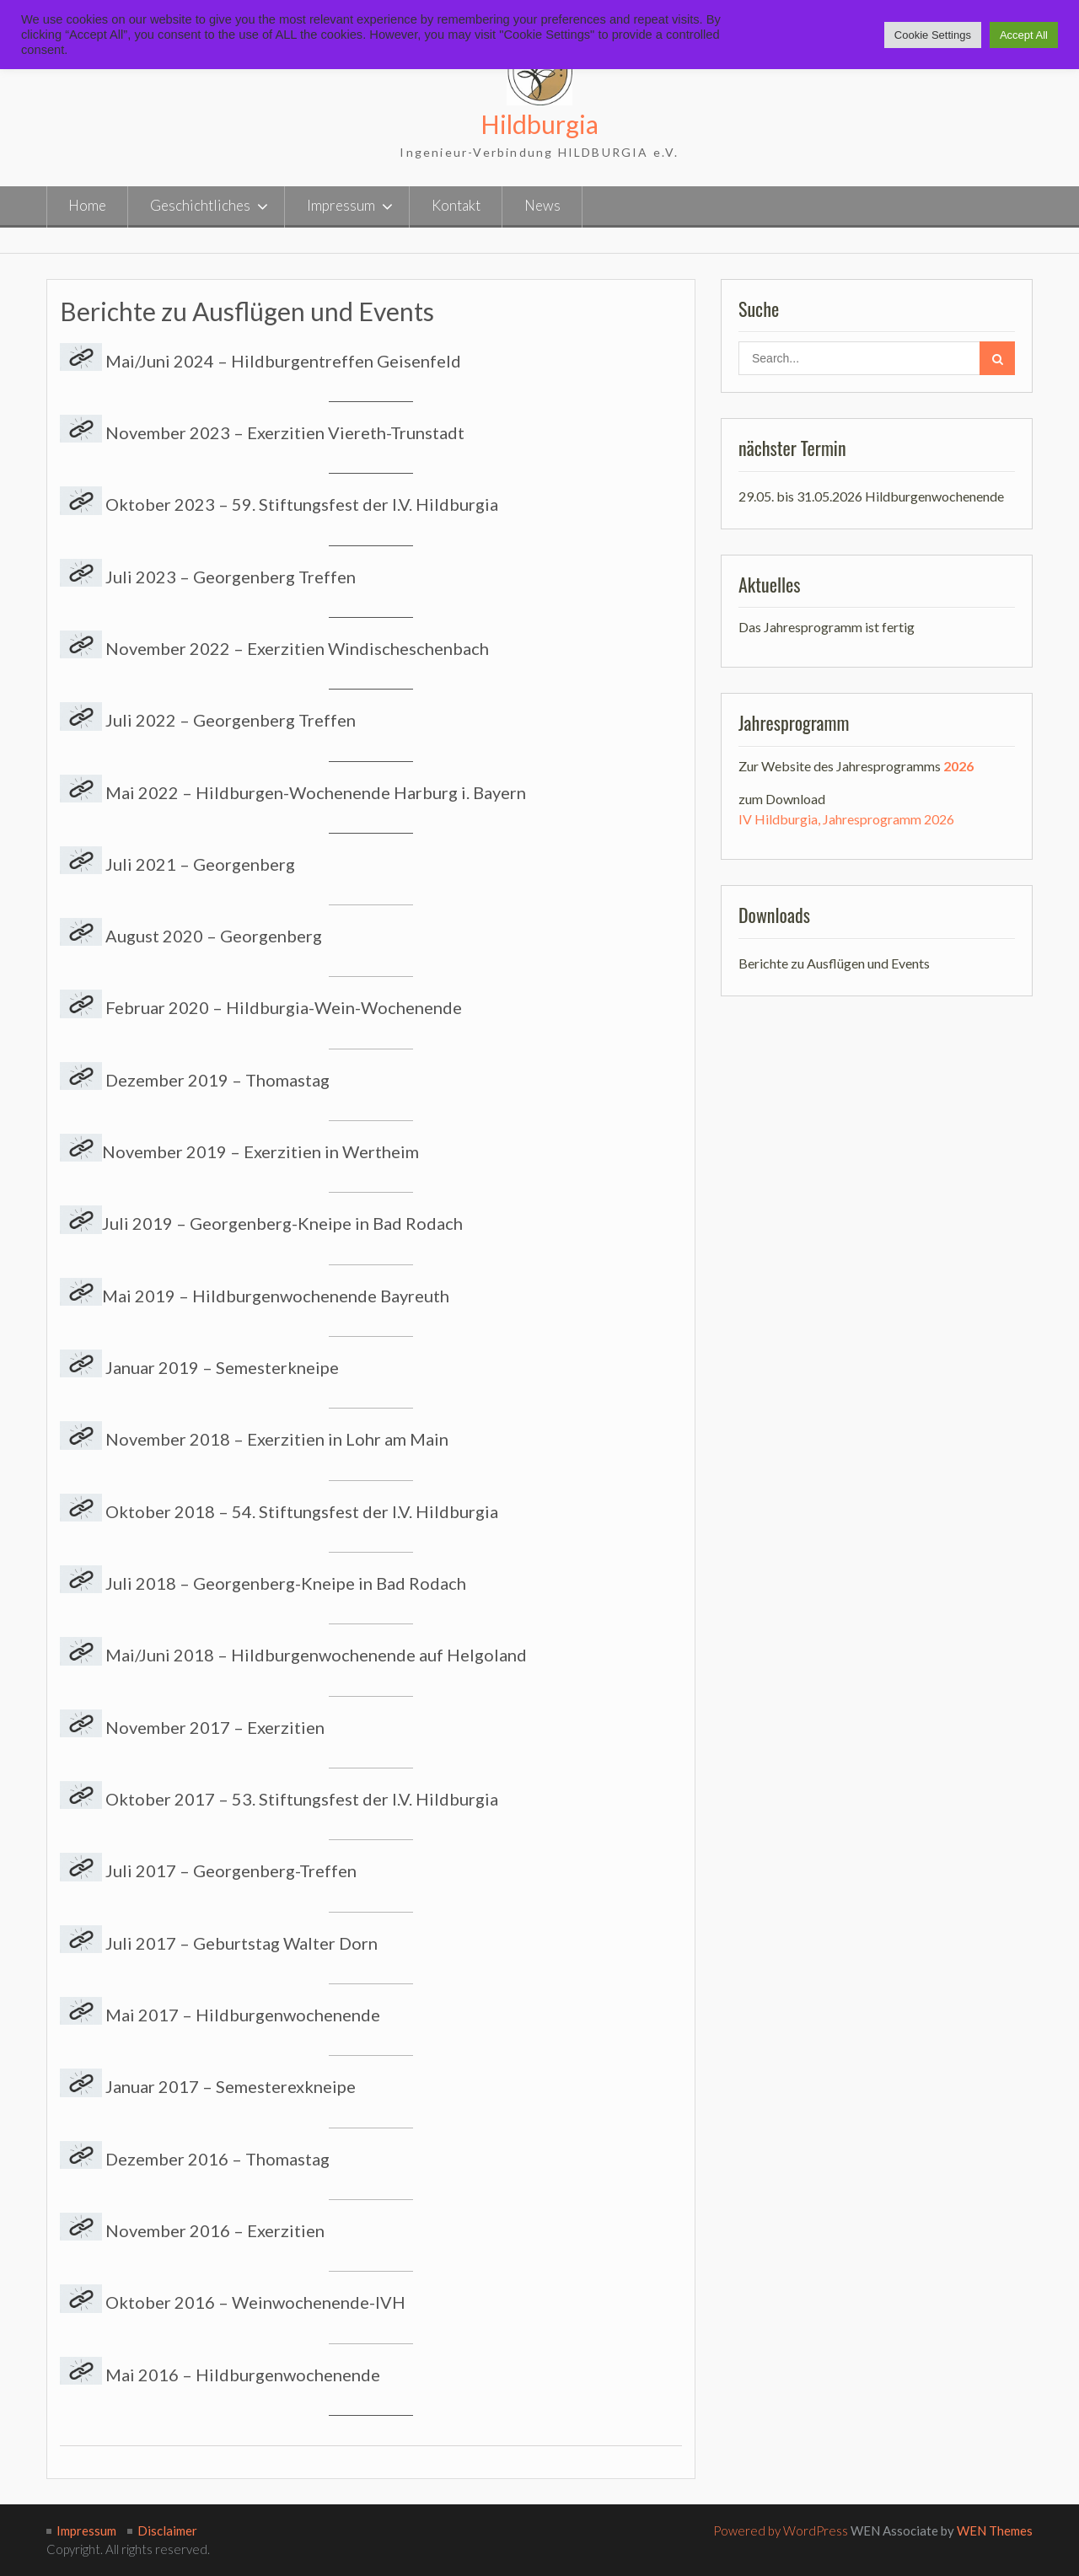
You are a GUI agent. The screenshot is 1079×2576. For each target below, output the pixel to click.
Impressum (341, 205)
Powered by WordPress (780, 2530)
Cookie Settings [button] (932, 35)
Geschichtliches (200, 205)
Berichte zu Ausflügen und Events (834, 962)
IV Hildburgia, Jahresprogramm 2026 (846, 819)
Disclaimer (167, 2530)
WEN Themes (995, 2530)
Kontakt (456, 205)
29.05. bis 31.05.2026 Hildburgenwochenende (871, 496)
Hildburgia (539, 124)
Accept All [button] (1024, 35)
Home (87, 205)
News (542, 205)
